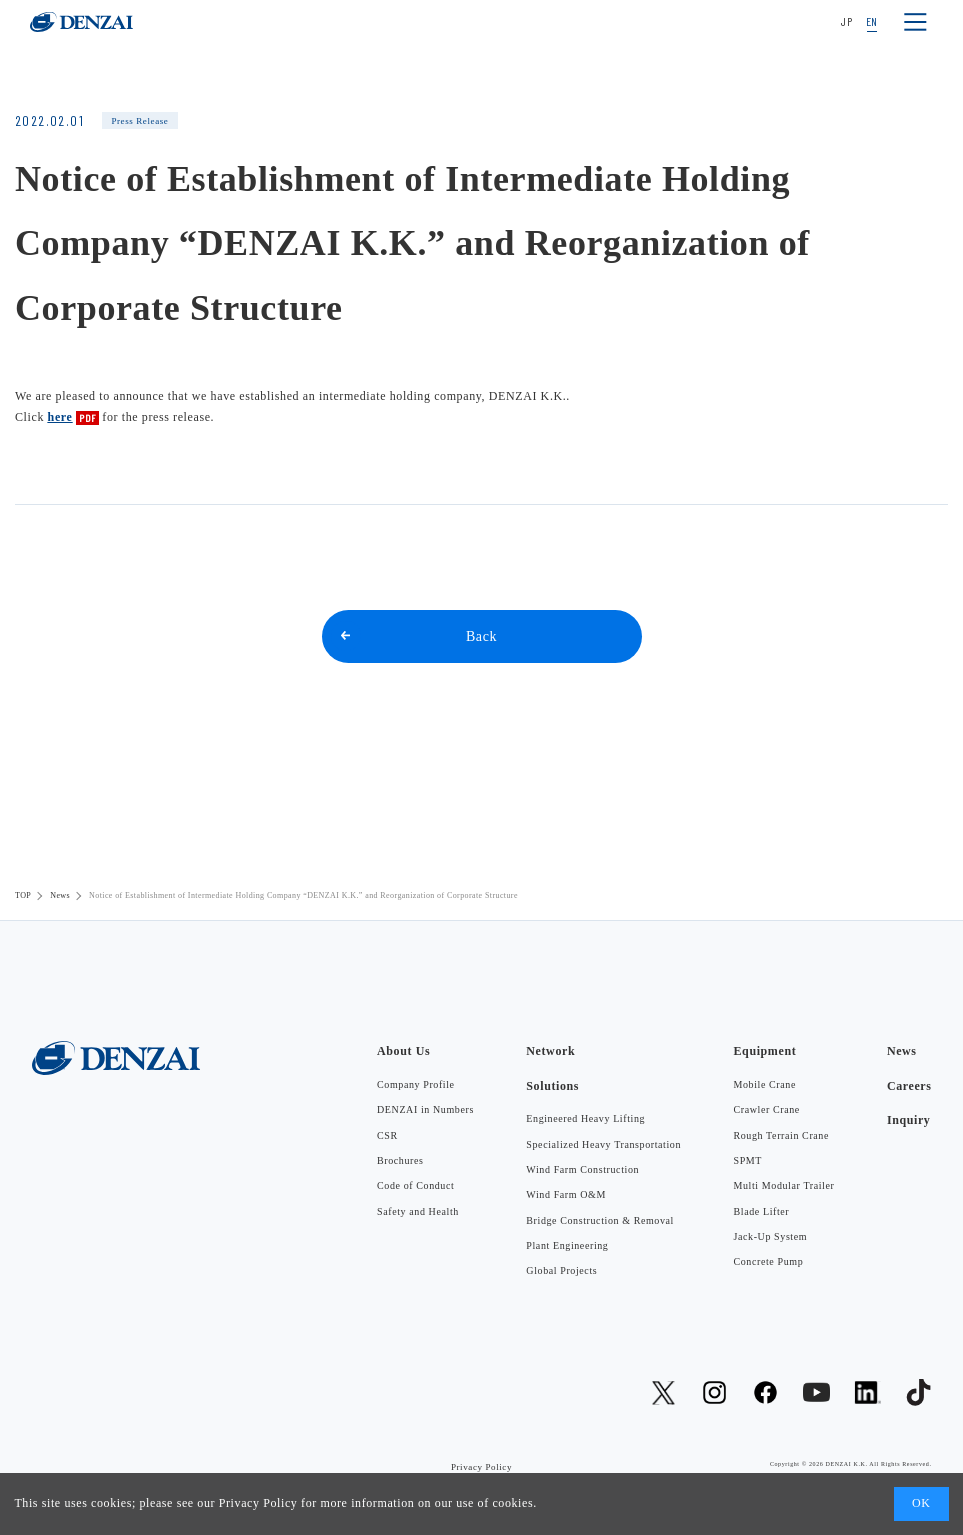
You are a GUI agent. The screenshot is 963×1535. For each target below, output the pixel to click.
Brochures (400, 1160)
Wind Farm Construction (582, 1169)
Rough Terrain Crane (782, 1135)
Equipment (765, 1051)
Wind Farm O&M (566, 1194)
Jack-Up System (771, 1236)
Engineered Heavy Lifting (585, 1118)
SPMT (748, 1160)
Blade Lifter (762, 1211)
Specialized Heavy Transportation (603, 1144)
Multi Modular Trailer (784, 1185)
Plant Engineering (567, 1245)
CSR (387, 1135)
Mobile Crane (765, 1084)
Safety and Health (418, 1211)
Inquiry (909, 1120)
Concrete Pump (769, 1261)
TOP (23, 895)
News (60, 895)
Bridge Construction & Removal (600, 1220)
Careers (909, 1086)
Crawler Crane (767, 1109)
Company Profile (416, 1084)
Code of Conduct (415, 1185)
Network (550, 1051)
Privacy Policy (258, 1503)
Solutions (552, 1086)
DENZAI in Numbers (425, 1109)
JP (846, 21)
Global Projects (561, 1270)
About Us (403, 1051)
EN (872, 21)
